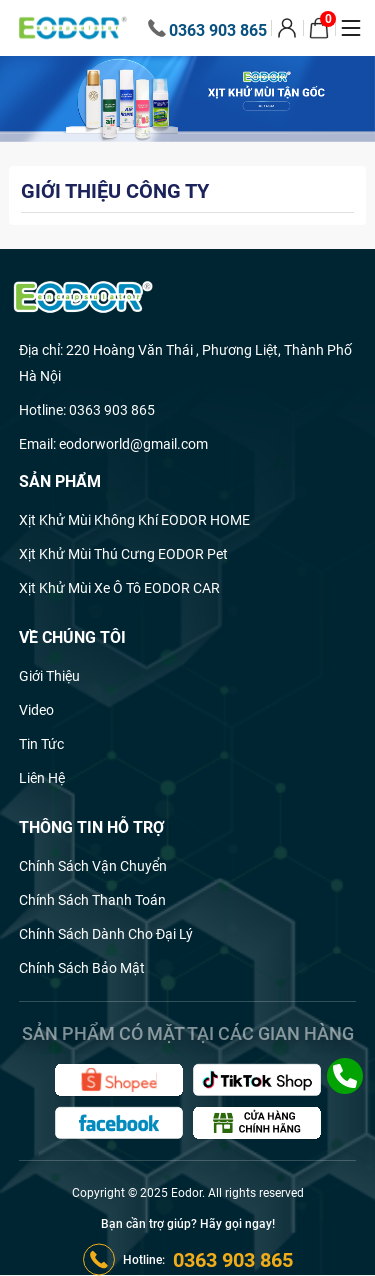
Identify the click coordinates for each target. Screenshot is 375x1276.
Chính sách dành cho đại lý (106, 934)
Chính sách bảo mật (82, 968)
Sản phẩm (60, 481)
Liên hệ (42, 778)
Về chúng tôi (72, 637)
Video (36, 710)
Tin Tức (41, 744)
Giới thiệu (49, 676)
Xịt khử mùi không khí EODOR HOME (134, 520)
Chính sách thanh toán (92, 900)
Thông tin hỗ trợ (91, 827)
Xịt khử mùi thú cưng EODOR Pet (123, 554)
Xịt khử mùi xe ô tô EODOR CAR (119, 588)
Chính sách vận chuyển (93, 866)
